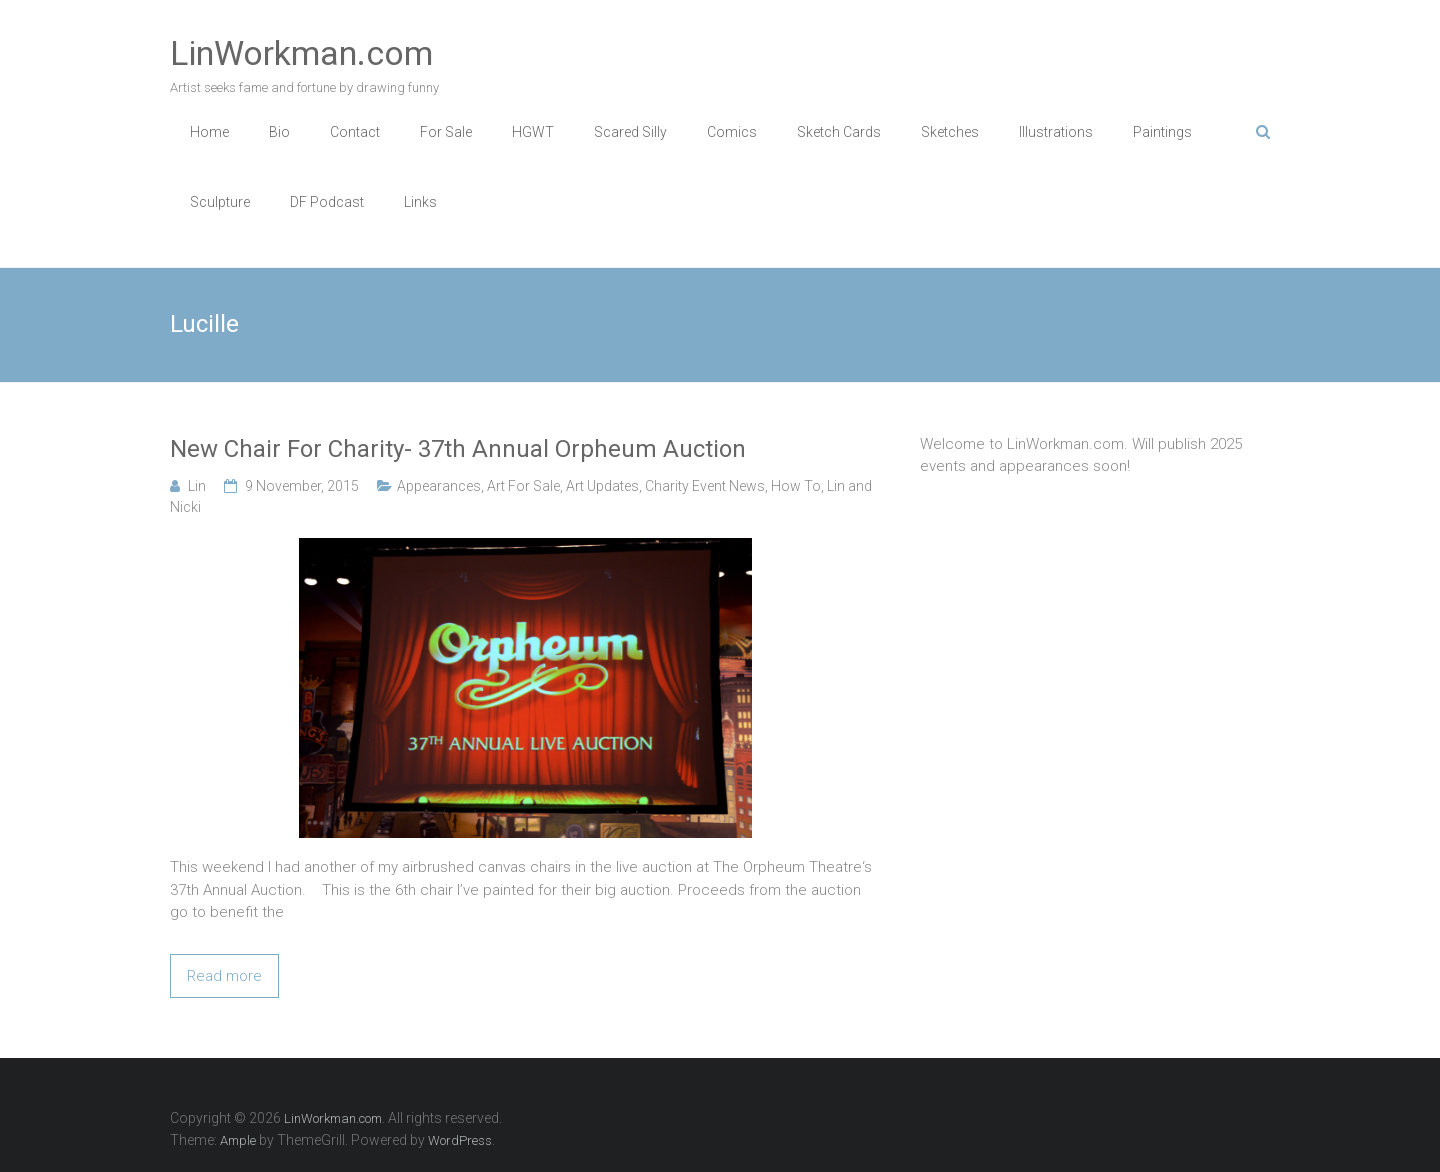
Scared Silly (630, 132)
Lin (197, 486)
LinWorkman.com (301, 53)
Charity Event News (705, 486)
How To (796, 486)
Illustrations (1056, 132)
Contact (355, 132)
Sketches (950, 132)
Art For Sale (523, 486)
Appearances (439, 486)
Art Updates (602, 486)
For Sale (446, 132)
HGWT (533, 132)
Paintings (1162, 132)
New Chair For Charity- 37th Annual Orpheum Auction (458, 449)
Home (209, 132)
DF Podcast (327, 202)
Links (420, 202)
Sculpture (220, 202)
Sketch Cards (839, 132)
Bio (279, 132)
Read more (224, 976)
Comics (732, 132)
